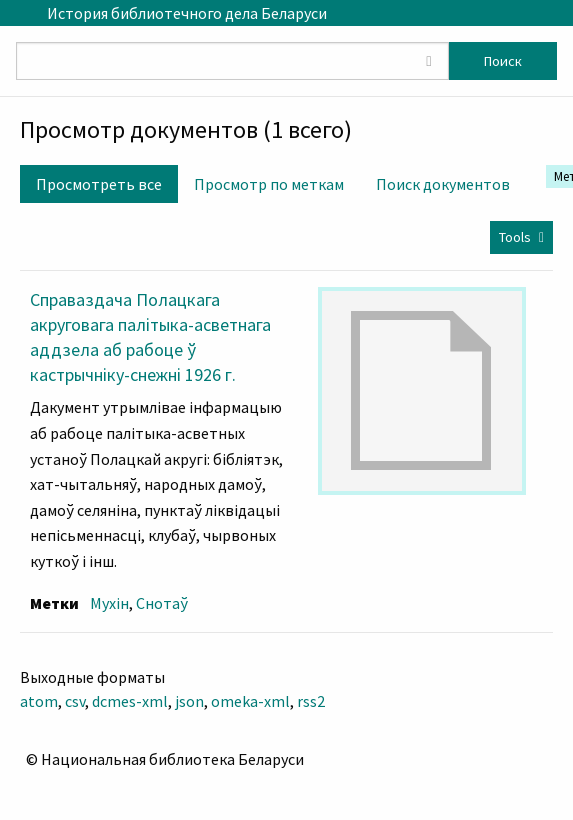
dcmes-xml (130, 701)
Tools (515, 237)
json (189, 701)
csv (75, 701)
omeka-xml (250, 701)
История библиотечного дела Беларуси (187, 13)
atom (39, 701)
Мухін (109, 603)
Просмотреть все (99, 184)
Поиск (503, 61)
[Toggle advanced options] (429, 61)
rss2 (311, 701)
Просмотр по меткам (269, 184)
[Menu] (15, 13)
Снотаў (162, 603)
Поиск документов (443, 184)
